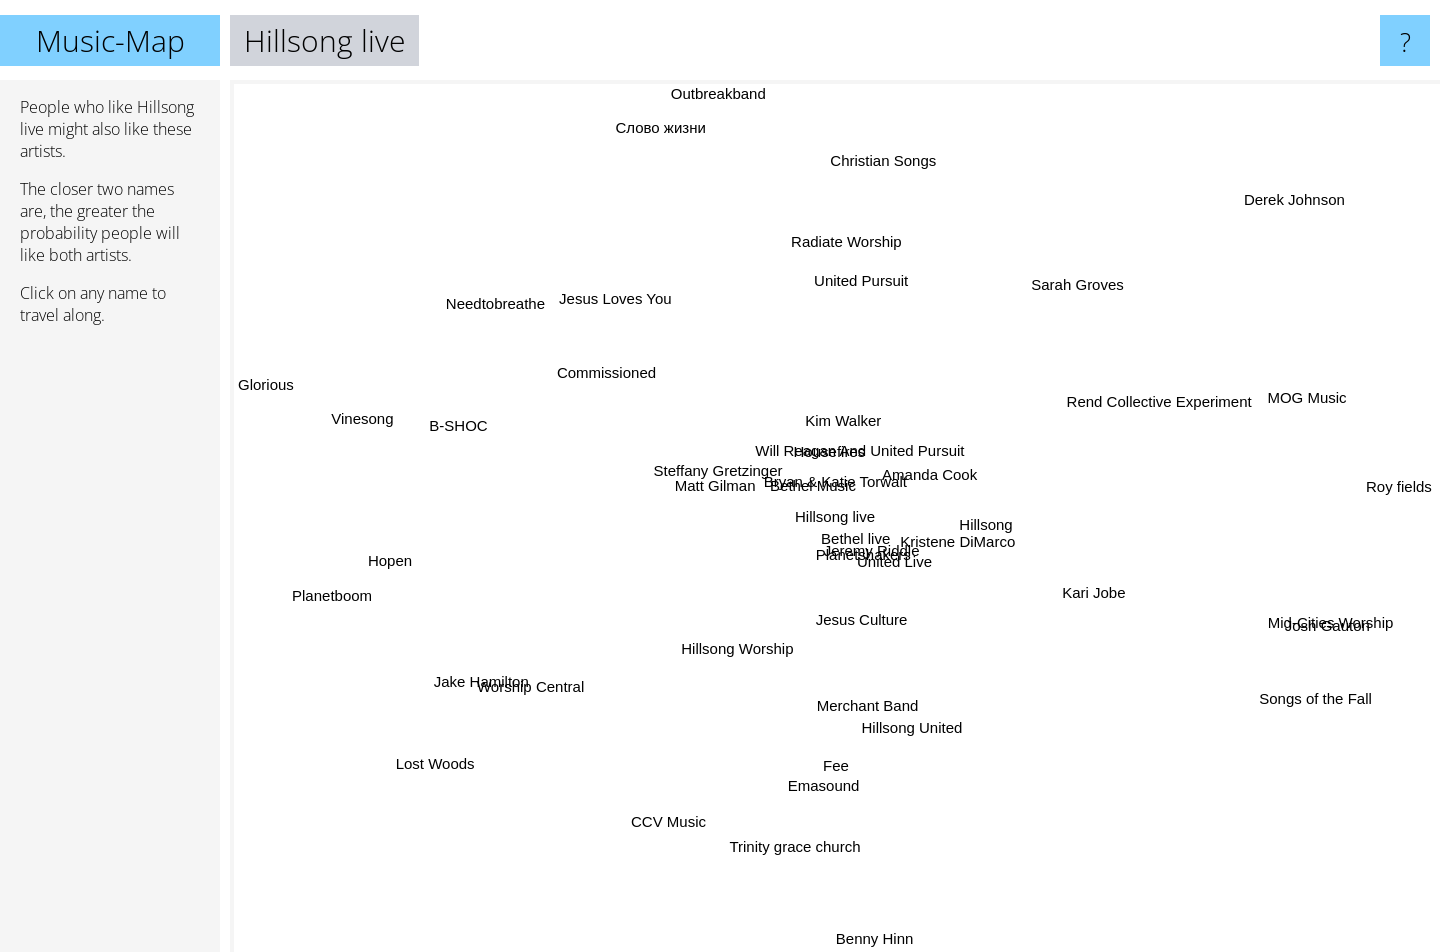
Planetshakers (871, 547)
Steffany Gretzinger (705, 475)
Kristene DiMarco (965, 551)
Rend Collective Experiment (1157, 406)
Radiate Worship (851, 241)
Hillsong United (919, 758)
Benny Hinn (876, 912)
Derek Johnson (1300, 196)
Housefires (815, 448)
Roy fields (1396, 486)
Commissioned (619, 380)
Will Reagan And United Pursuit (859, 441)
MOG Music (1280, 404)
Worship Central (523, 691)
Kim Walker (838, 408)
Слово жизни (667, 137)
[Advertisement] (110, 647)
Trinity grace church (795, 827)
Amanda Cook (935, 466)
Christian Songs (882, 179)
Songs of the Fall (1293, 690)
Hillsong (1024, 520)
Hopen (419, 562)
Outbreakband (719, 93)
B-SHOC (476, 428)
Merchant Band (861, 706)
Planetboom (326, 594)
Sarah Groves (1087, 277)
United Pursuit (859, 280)
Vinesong (383, 423)
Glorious (267, 384)
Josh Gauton (1329, 627)
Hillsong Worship (725, 664)
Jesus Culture (851, 648)
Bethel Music (789, 468)
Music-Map (110, 40)
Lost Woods (451, 755)
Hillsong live (835, 516)
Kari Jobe (1083, 590)
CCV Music (685, 803)
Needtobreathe (498, 309)
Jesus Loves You (628, 306)
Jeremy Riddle (882, 569)
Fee (834, 751)
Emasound (833, 773)
